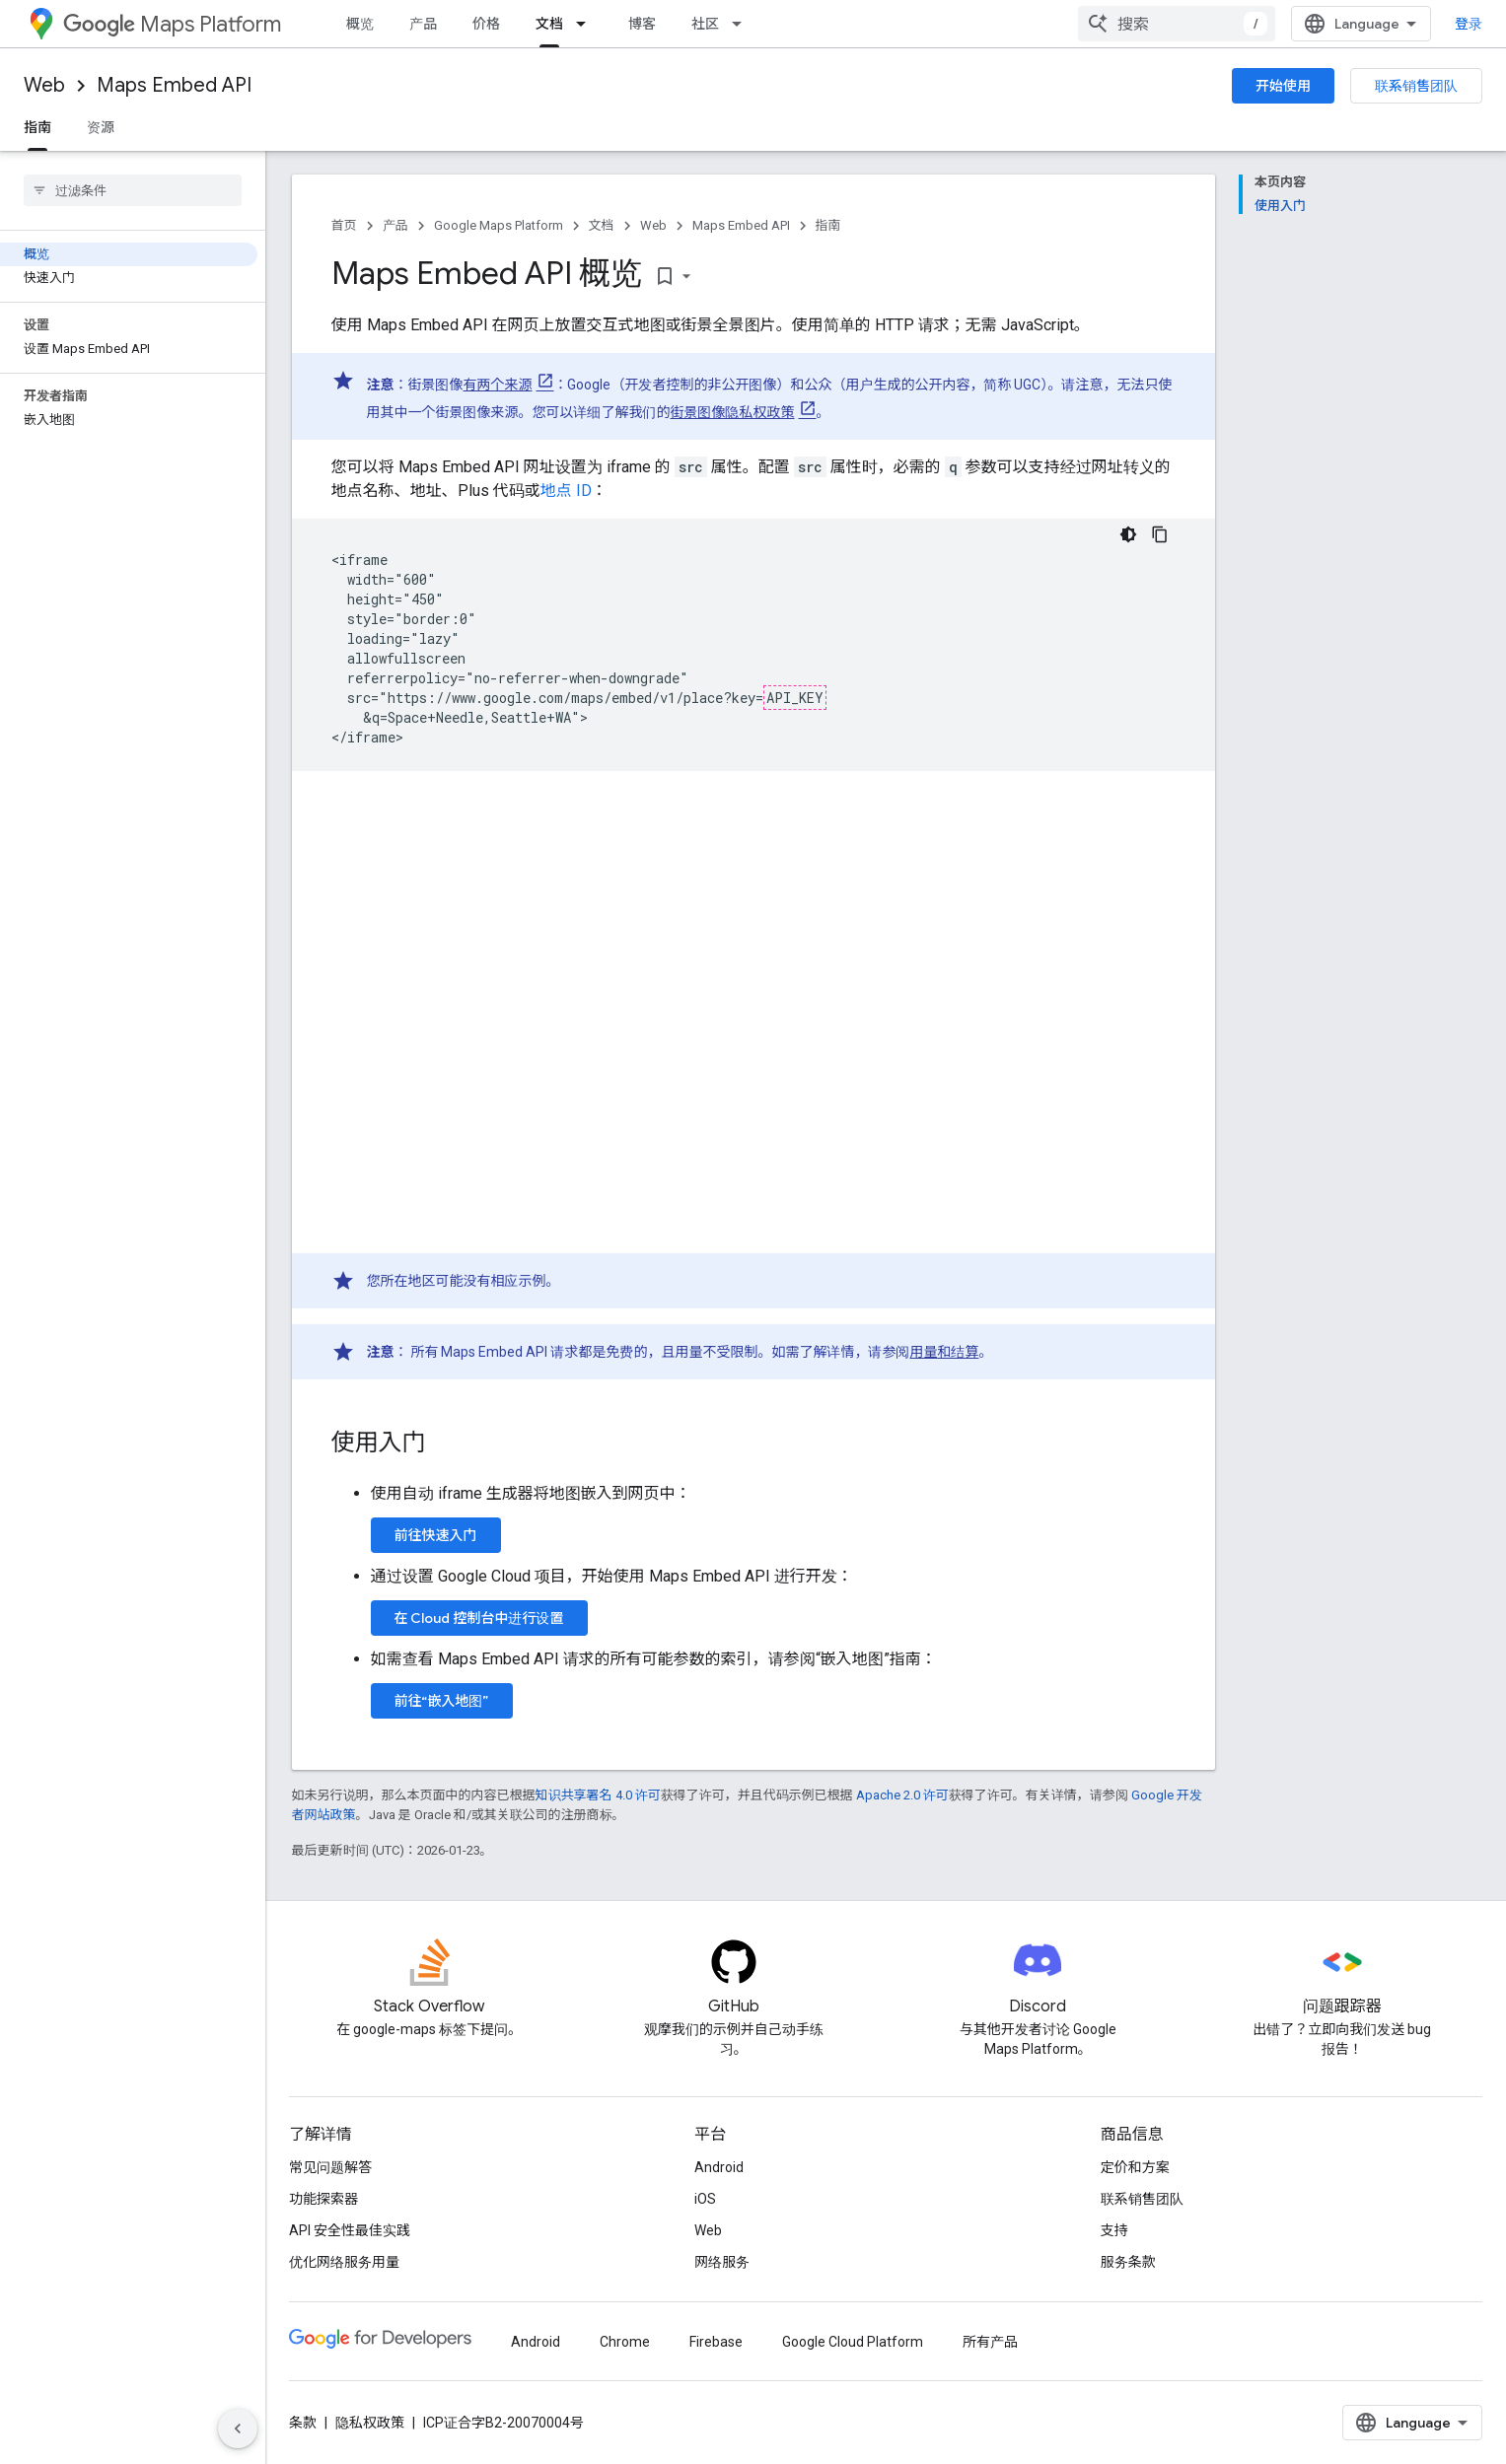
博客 (642, 24)
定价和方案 (1135, 2167)
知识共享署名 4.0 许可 (598, 1795)
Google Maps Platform (498, 225)
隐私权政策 (369, 2422)
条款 (303, 2422)
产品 (423, 24)
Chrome (625, 2342)
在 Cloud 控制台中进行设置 (479, 1618)
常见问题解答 (330, 2167)
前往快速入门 (435, 1535)
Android (719, 2167)
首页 (344, 225)
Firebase (716, 2342)
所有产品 (990, 2342)
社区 (705, 24)
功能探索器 (323, 2199)
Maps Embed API (174, 85)
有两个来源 (498, 384)
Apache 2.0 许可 (902, 1795)
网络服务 (722, 2262)
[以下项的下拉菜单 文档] (586, 23)
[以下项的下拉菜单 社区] (742, 23)
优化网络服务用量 (344, 2262)
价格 (486, 24)
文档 (601, 225)
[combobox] (1176, 23)
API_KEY (795, 697)
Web (44, 85)
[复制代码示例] (1160, 534)
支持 (1114, 2230)
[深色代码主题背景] (1128, 534)
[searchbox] (133, 190)
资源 (100, 127)
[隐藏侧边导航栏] (237, 2428)
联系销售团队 (1416, 86)
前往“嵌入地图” (441, 1701)
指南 (828, 225)
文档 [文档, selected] (549, 24)
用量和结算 (944, 1352)
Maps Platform (172, 24)
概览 (360, 24)
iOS (705, 2199)
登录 (1468, 24)
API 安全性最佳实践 (349, 2230)
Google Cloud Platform (852, 2342)
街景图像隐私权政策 (733, 412)
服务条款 (1128, 2262)
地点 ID (566, 490)
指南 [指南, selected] (37, 127)
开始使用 (1283, 86)
